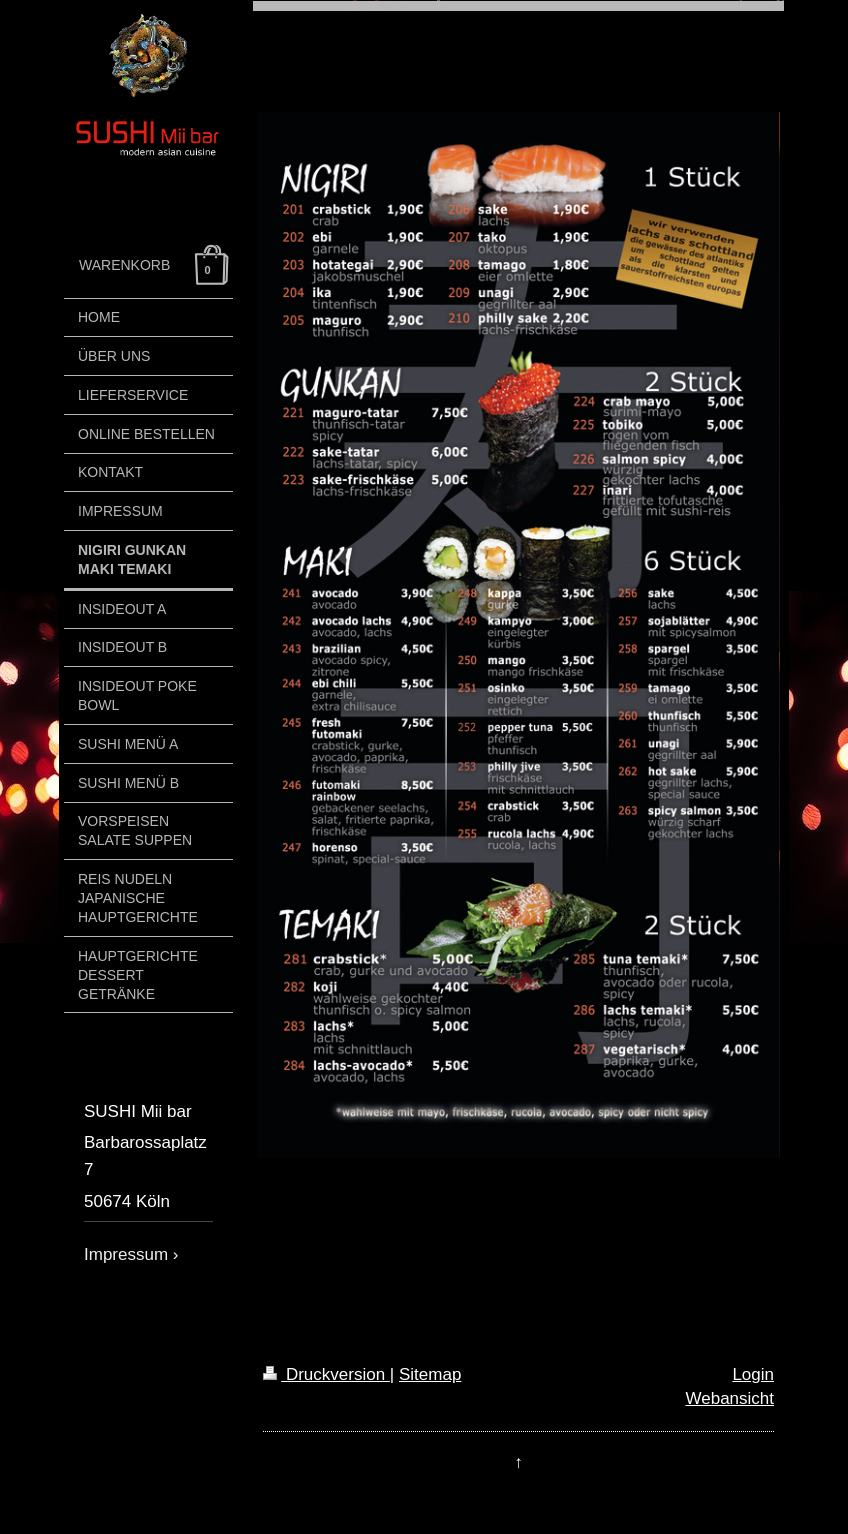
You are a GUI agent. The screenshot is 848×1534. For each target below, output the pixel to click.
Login (753, 1374)
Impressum (126, 1254)
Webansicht (729, 1398)
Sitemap (430, 1374)
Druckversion (326, 1374)
